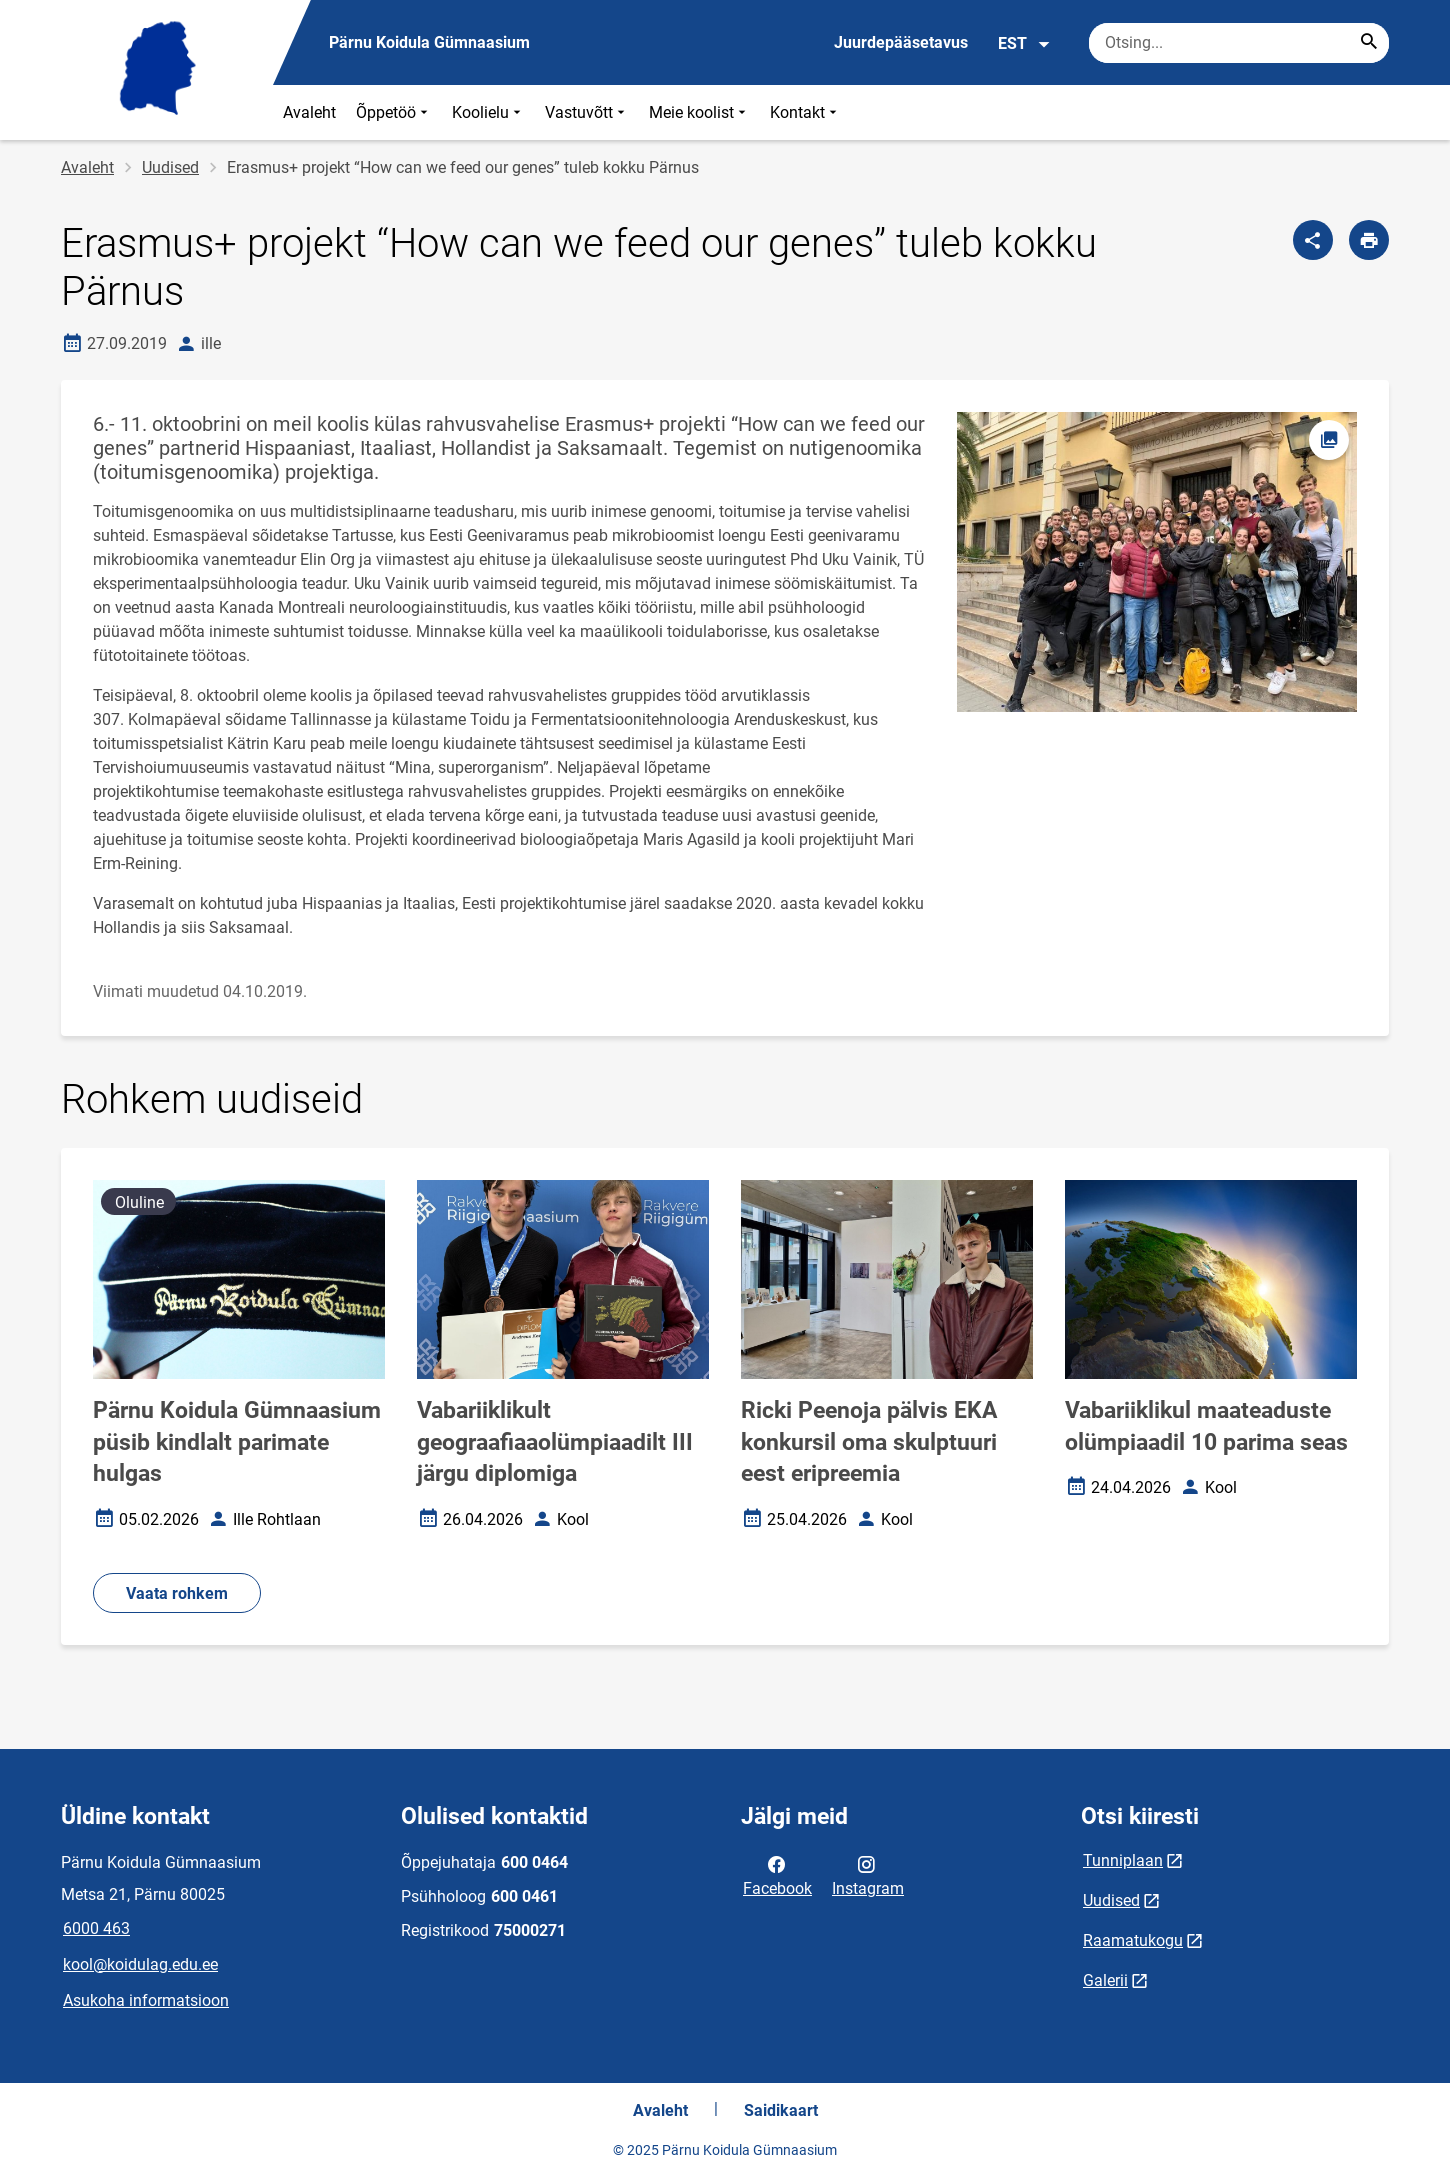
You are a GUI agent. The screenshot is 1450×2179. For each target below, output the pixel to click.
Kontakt (805, 112)
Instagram (868, 1875)
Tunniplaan (1123, 1860)
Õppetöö (394, 112)
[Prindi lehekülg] (1369, 240)
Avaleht (309, 112)
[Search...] (1369, 43)
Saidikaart (781, 2110)
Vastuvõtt (587, 112)
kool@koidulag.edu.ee (140, 1964)
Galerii (1105, 1980)
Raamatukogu (1133, 1940)
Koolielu (488, 112)
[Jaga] (1313, 240)
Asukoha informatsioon (146, 2000)
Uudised (170, 167)
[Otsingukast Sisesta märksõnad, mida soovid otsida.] (1239, 43)
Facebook (777, 1875)
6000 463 (96, 1928)
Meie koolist (699, 112)
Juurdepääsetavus (901, 42)
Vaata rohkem (177, 1593)
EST (1024, 44)
